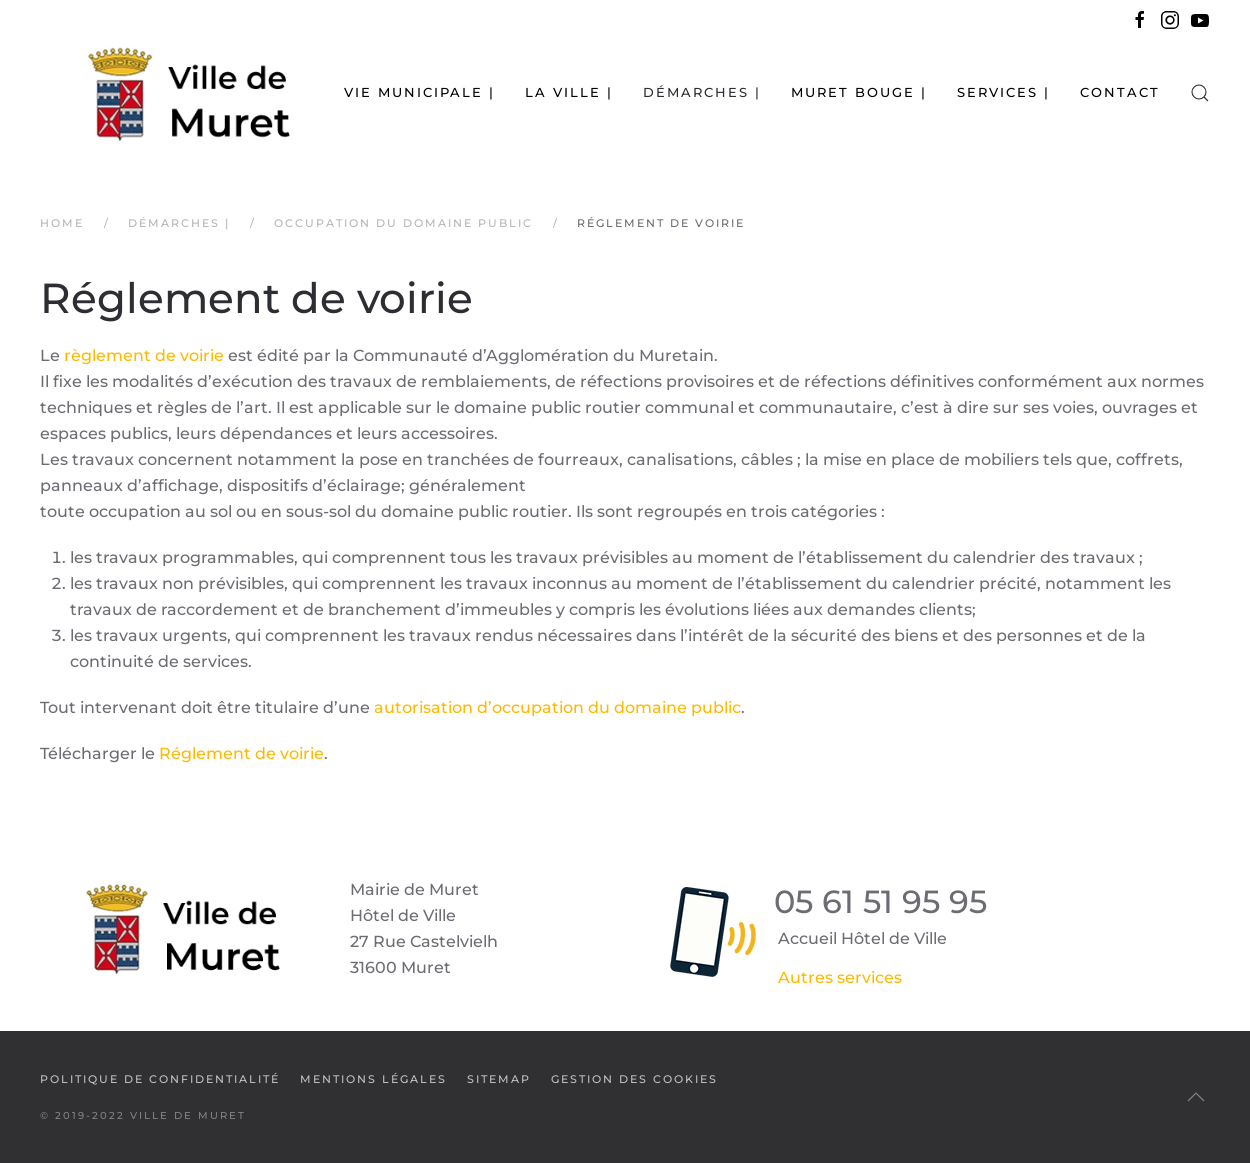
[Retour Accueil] (165, 92)
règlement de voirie (144, 355)
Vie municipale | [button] (419, 92)
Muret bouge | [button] (859, 92)
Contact (1120, 92)
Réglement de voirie (241, 753)
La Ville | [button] (569, 92)
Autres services (840, 977)
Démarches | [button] (702, 92)
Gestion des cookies (634, 1079)
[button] (1200, 92)
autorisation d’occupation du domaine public (557, 707)
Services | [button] (1003, 92)
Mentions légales (373, 1079)
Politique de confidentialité (160, 1079)
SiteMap (499, 1079)
